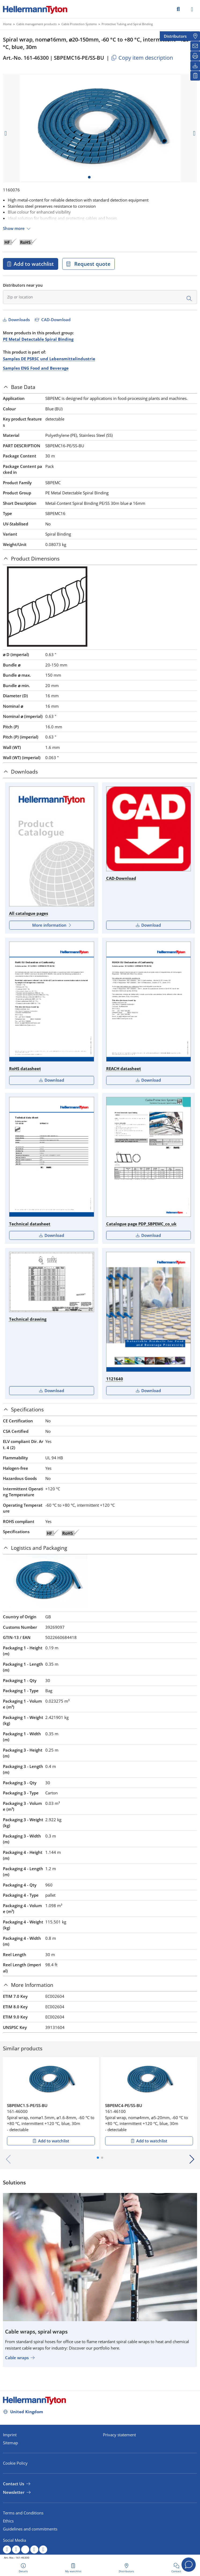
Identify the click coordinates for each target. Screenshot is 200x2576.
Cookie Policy (15, 2463)
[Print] (195, 56)
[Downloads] (195, 66)
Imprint (10, 2434)
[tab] (100, 387)
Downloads (18, 319)
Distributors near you (23, 285)
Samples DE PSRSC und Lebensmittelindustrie (49, 358)
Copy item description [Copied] (141, 57)
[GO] (178, 8)
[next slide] (194, 133)
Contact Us (13, 2483)
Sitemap (10, 2442)
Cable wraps (17, 2357)
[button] (98, 2158)
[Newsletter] (195, 46)
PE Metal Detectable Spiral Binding (38, 339)
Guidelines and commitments (30, 2529)
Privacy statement (119, 2434)
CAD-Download (55, 319)
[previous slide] (5, 133)
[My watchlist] (195, 76)
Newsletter (13, 2492)
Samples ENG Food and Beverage (36, 368)
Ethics (8, 2521)
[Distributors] (195, 36)
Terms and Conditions (23, 2513)
